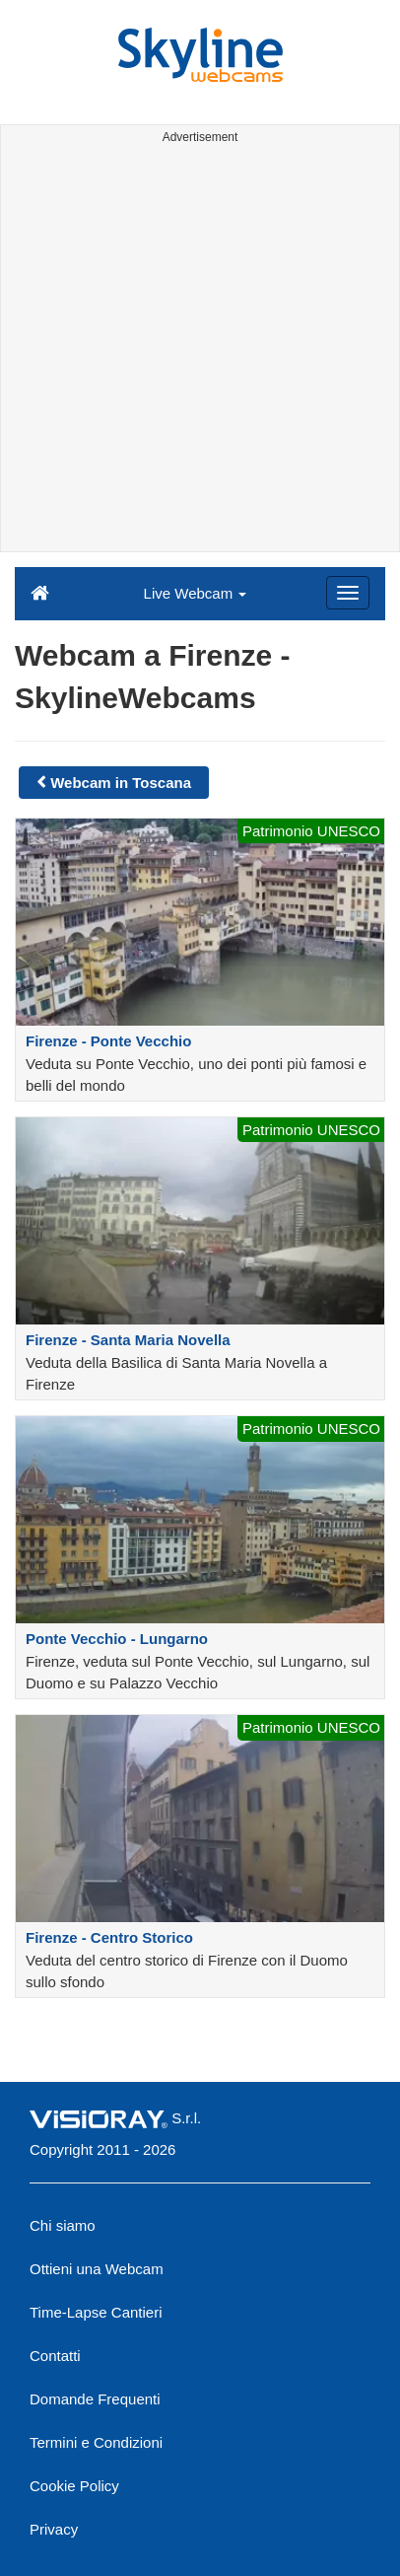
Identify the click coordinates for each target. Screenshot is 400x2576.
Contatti (55, 2355)
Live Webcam (195, 593)
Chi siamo (63, 2225)
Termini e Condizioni (96, 2442)
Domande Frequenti (95, 2399)
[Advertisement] (200, 351)
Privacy (54, 2529)
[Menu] (347, 592)
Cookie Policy (74, 2485)
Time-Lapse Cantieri (96, 2312)
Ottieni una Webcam (97, 2268)
